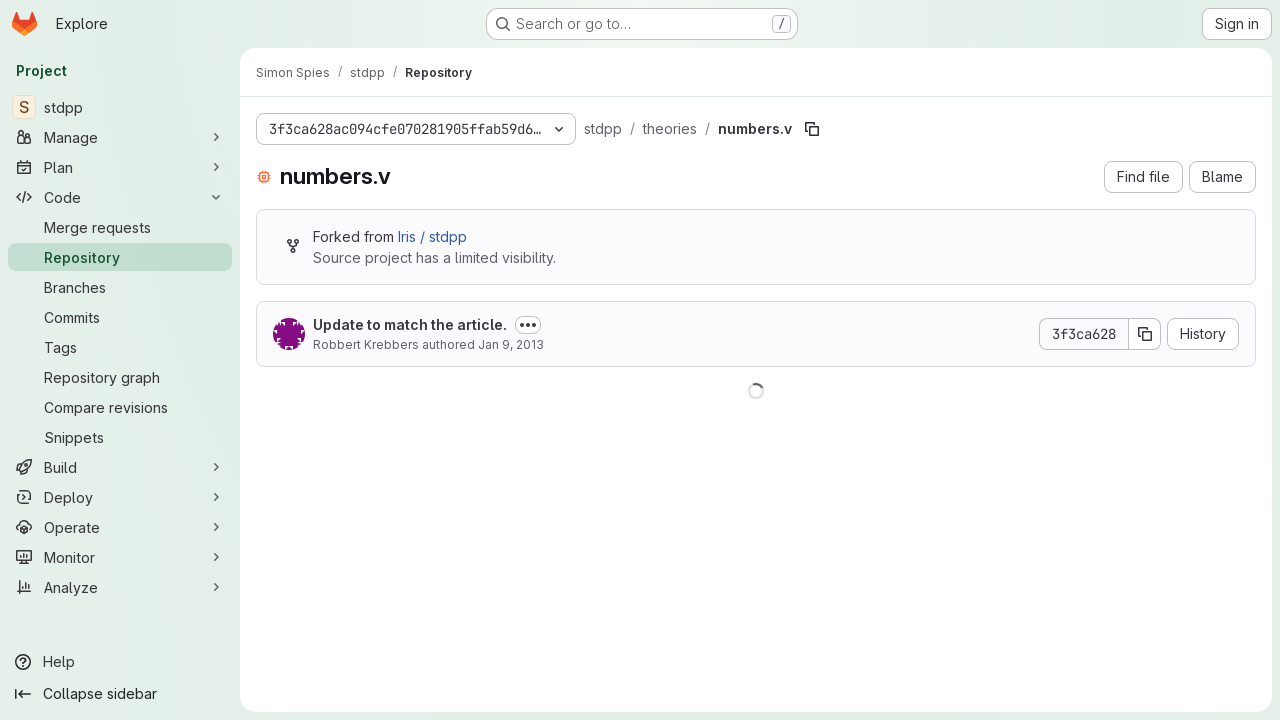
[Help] (120, 662)
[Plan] (120, 167)
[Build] (120, 467)
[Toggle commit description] (528, 325)
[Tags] (120, 347)
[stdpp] (120, 107)
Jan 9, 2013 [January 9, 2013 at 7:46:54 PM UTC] (511, 344)
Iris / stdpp (432, 236)
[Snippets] (120, 437)
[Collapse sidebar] (120, 694)
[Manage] (120, 137)
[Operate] (120, 527)
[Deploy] (120, 497)
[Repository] (120, 257)
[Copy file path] (812, 129)
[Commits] (120, 317)
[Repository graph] (120, 377)
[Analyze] (120, 587)
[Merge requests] (120, 227)
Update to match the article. (410, 324)
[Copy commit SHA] (1145, 334)
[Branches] (120, 287)
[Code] (120, 197)
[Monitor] (120, 557)
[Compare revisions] (120, 407)
